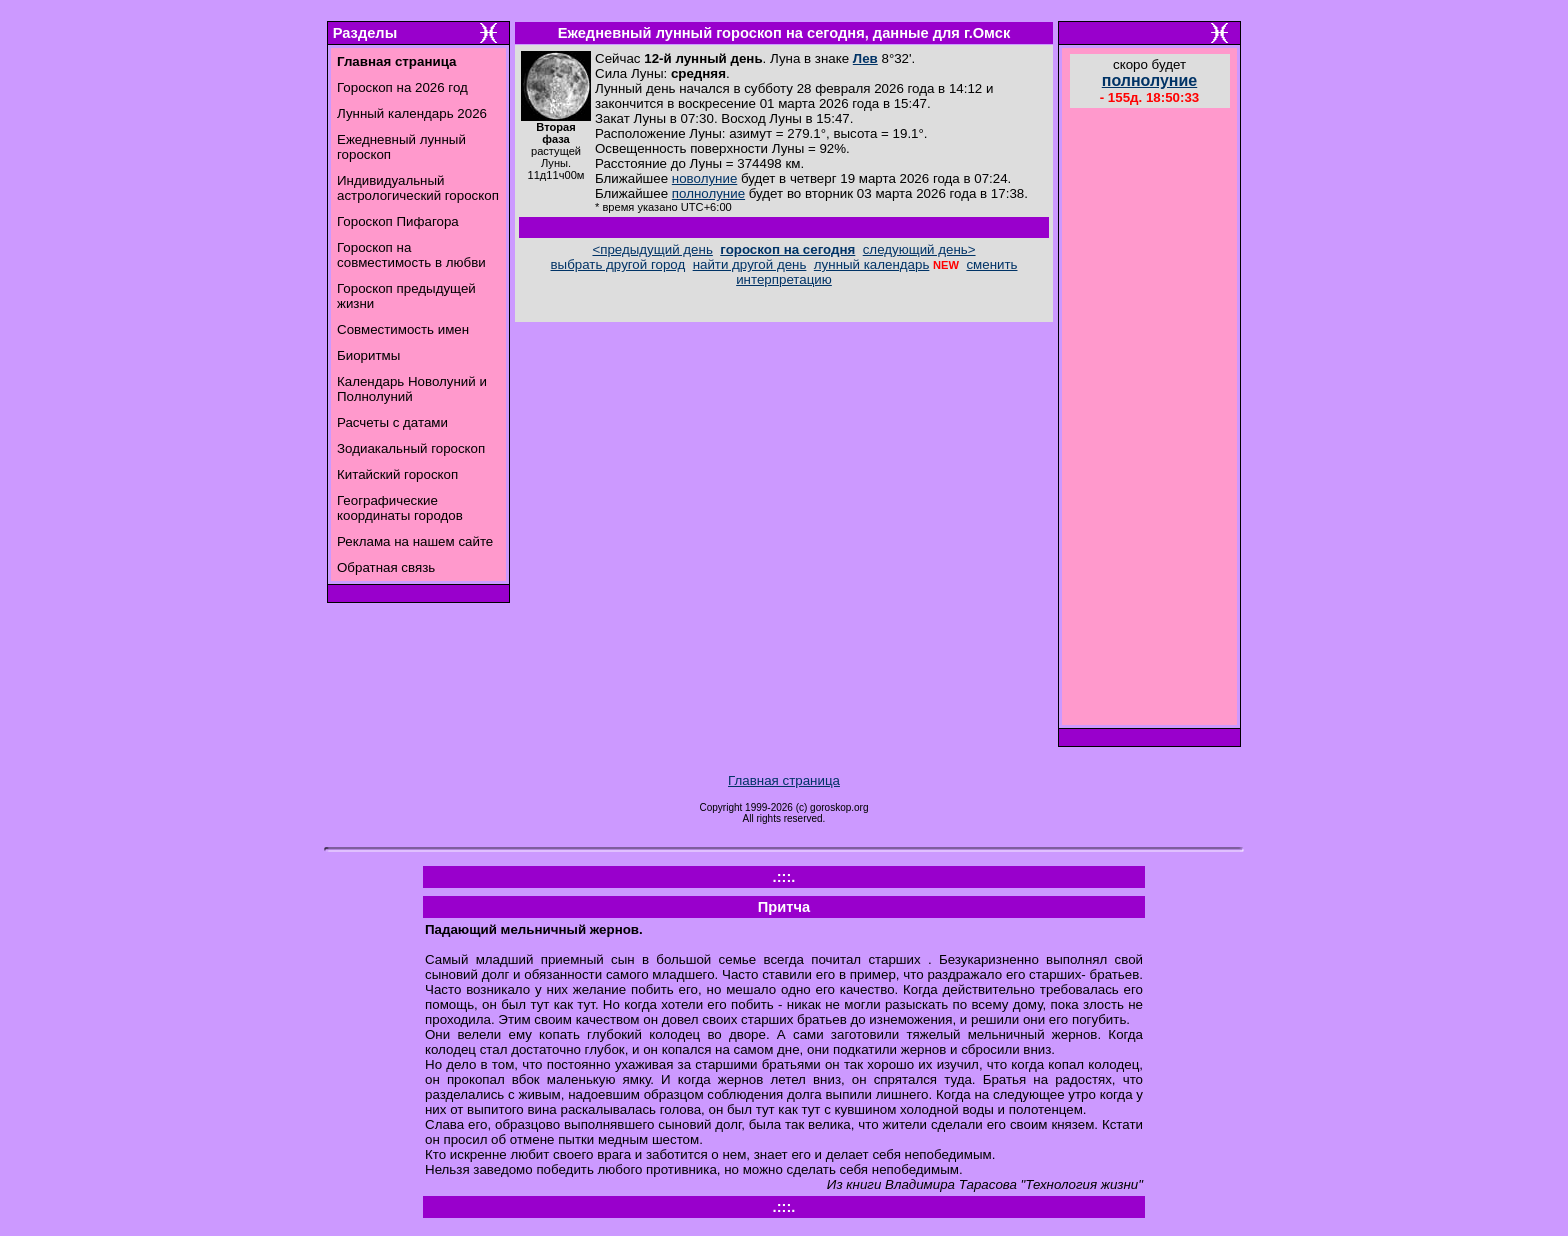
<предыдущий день (652, 249)
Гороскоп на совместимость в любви (411, 255)
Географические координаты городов (400, 508)
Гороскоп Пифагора (398, 221)
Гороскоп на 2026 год (402, 87)
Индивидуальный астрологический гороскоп (418, 188)
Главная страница (784, 780)
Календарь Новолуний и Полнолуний (412, 389)
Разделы (365, 33)
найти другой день (750, 264)
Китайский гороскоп (397, 474)
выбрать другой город (618, 264)
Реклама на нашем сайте (415, 541)
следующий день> (919, 249)
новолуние (704, 178)
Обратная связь (386, 567)
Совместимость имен (403, 329)
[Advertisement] (1150, 419)
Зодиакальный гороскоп (411, 448)
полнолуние (708, 193)
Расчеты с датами (392, 422)
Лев (865, 58)
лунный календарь (872, 264)
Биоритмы (368, 355)
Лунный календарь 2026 (412, 113)
